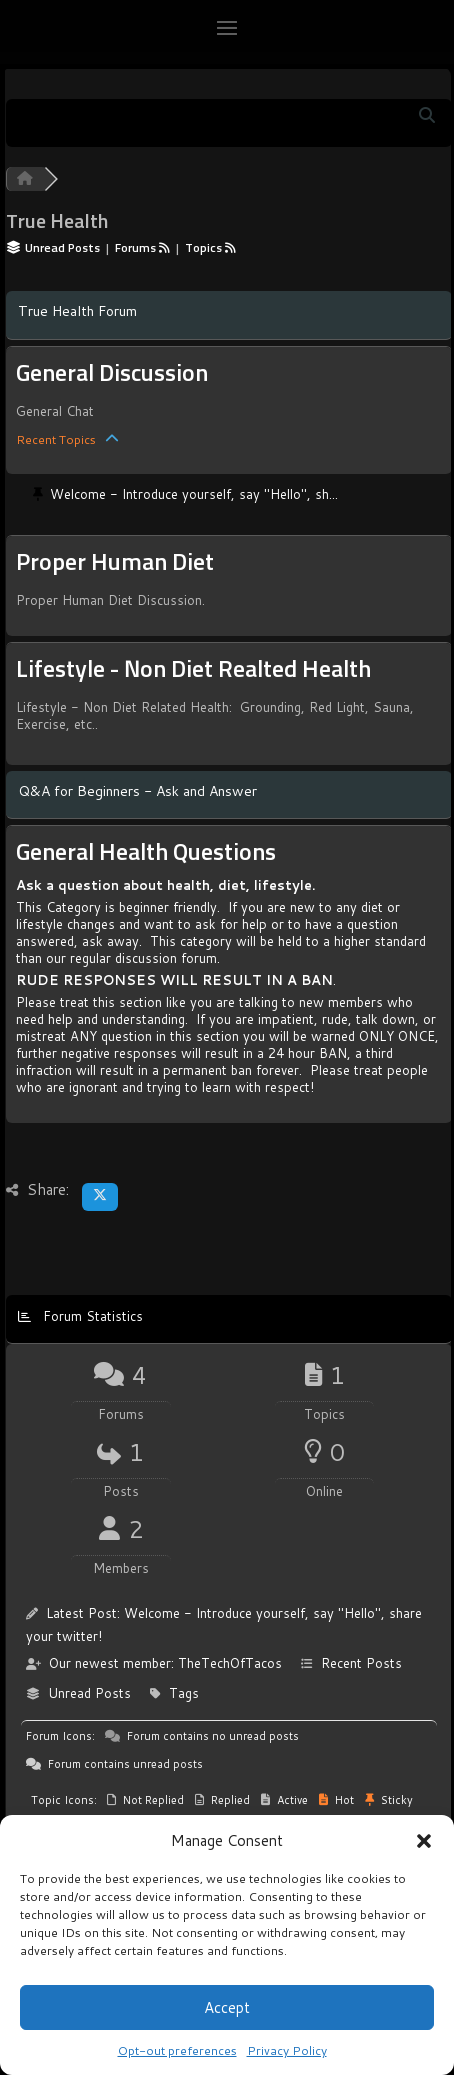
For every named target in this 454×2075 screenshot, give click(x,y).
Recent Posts (361, 1663)
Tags (184, 1693)
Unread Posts (89, 1693)
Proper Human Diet (115, 563)
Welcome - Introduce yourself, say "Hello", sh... (194, 494)
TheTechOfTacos (230, 1663)
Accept (227, 2007)
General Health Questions (146, 853)
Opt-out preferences (177, 2050)
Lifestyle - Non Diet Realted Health (193, 670)
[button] (424, 1840)
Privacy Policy (287, 2050)
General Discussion (112, 374)
